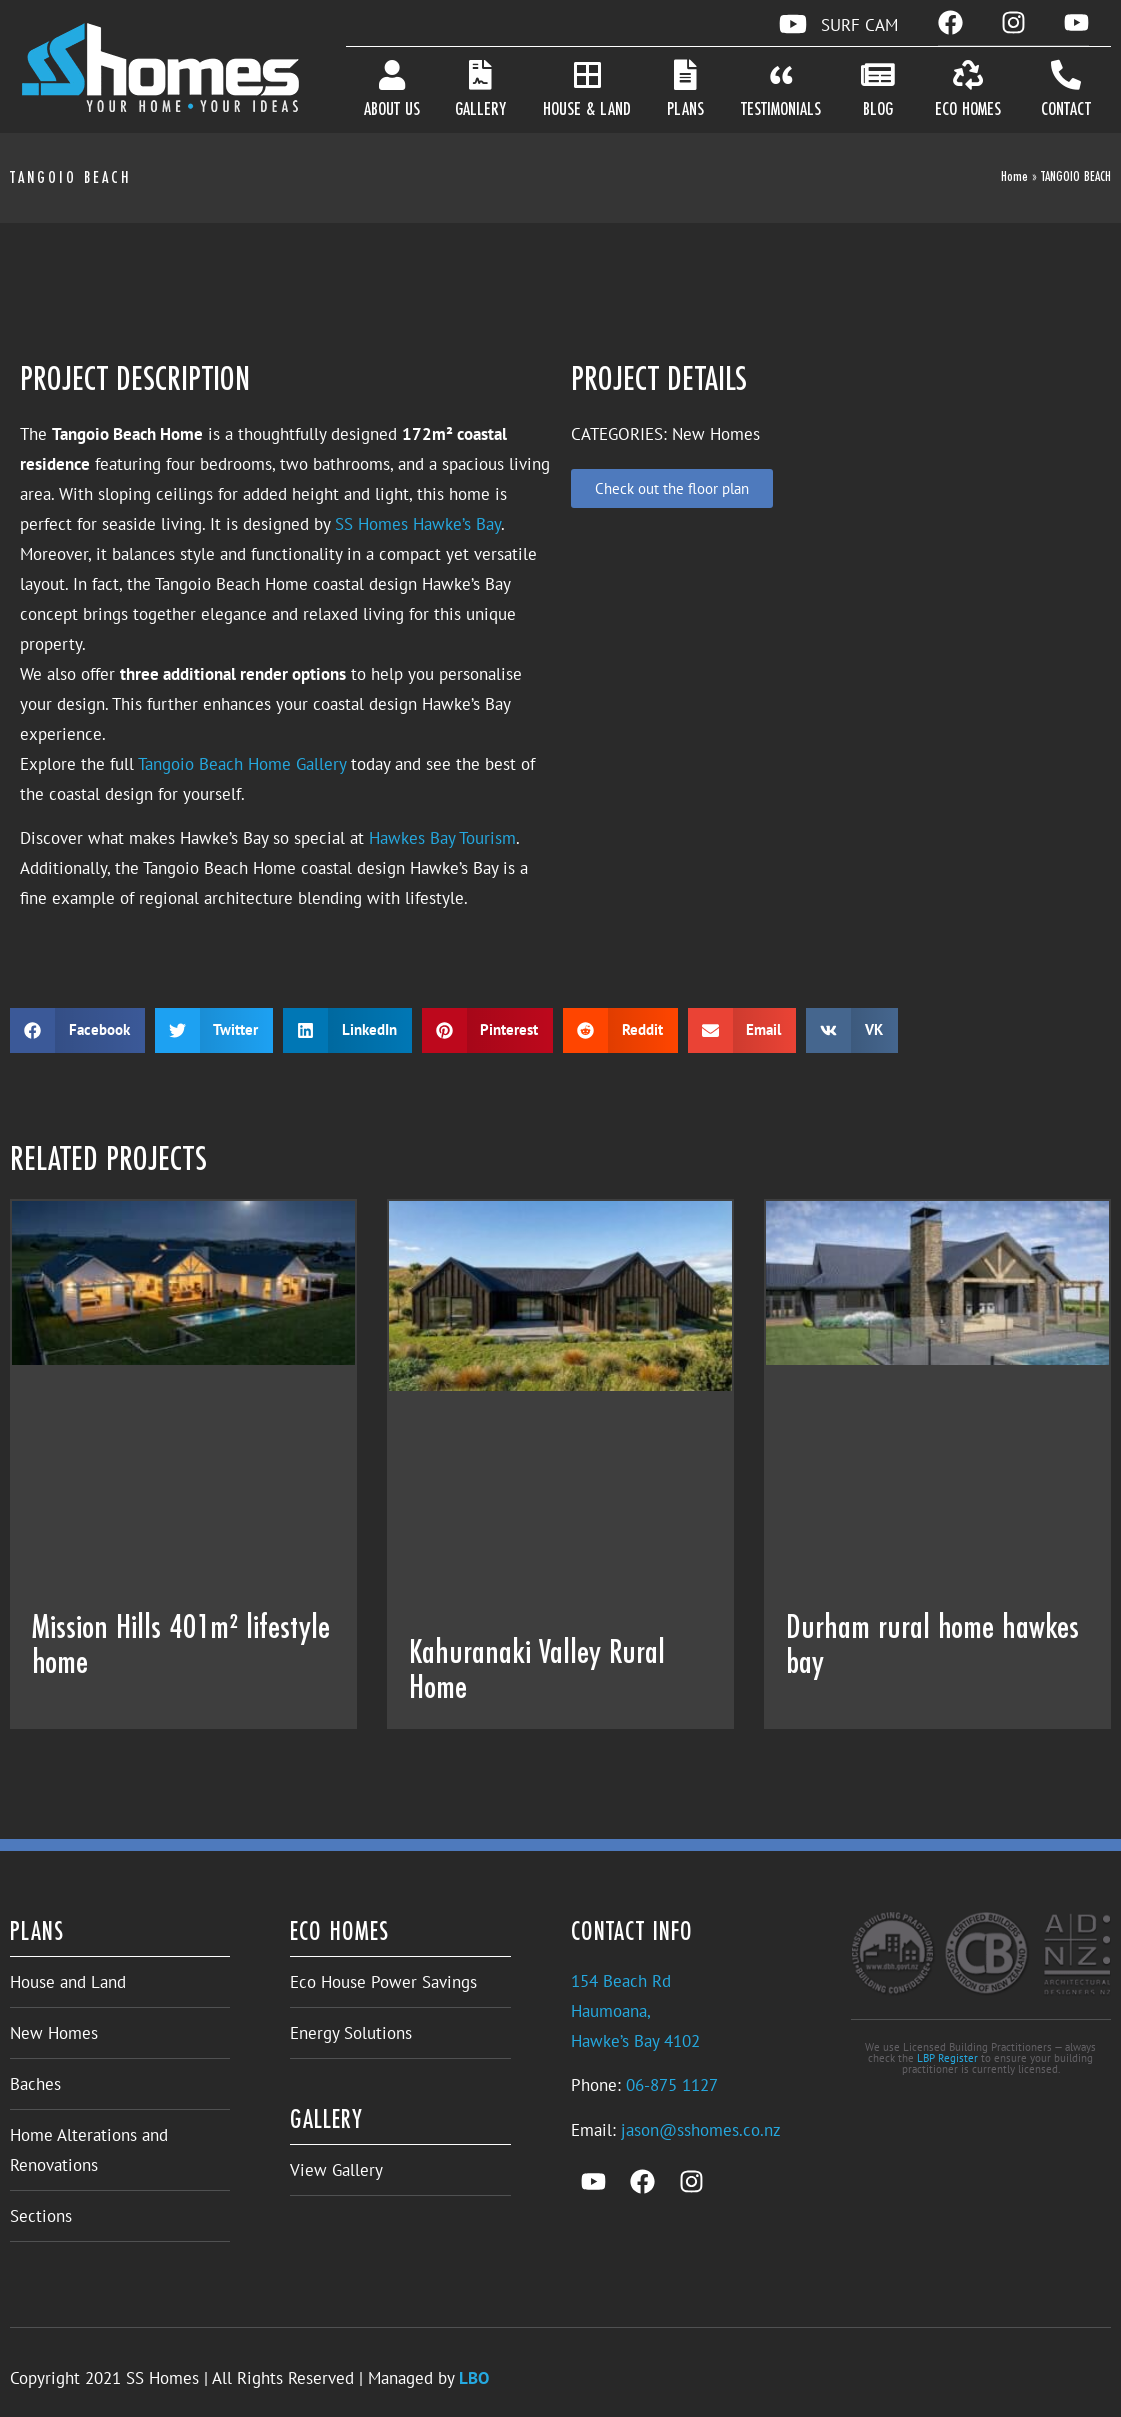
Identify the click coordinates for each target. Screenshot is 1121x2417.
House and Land (68, 1982)
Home (1014, 177)
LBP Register (947, 2058)
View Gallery (336, 2170)
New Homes (54, 2033)
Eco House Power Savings (383, 1982)
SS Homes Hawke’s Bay (418, 524)
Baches (35, 2084)
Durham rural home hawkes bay (932, 1646)
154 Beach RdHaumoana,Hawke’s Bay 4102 (635, 2011)
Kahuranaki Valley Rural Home (537, 1671)
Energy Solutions (351, 2033)
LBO (474, 2378)
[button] (77, 1030)
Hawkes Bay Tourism (442, 838)
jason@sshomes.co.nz (701, 2130)
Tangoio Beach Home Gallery (242, 764)
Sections (41, 2216)
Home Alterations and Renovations (89, 2150)
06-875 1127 (672, 2085)
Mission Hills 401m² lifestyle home (181, 1646)
